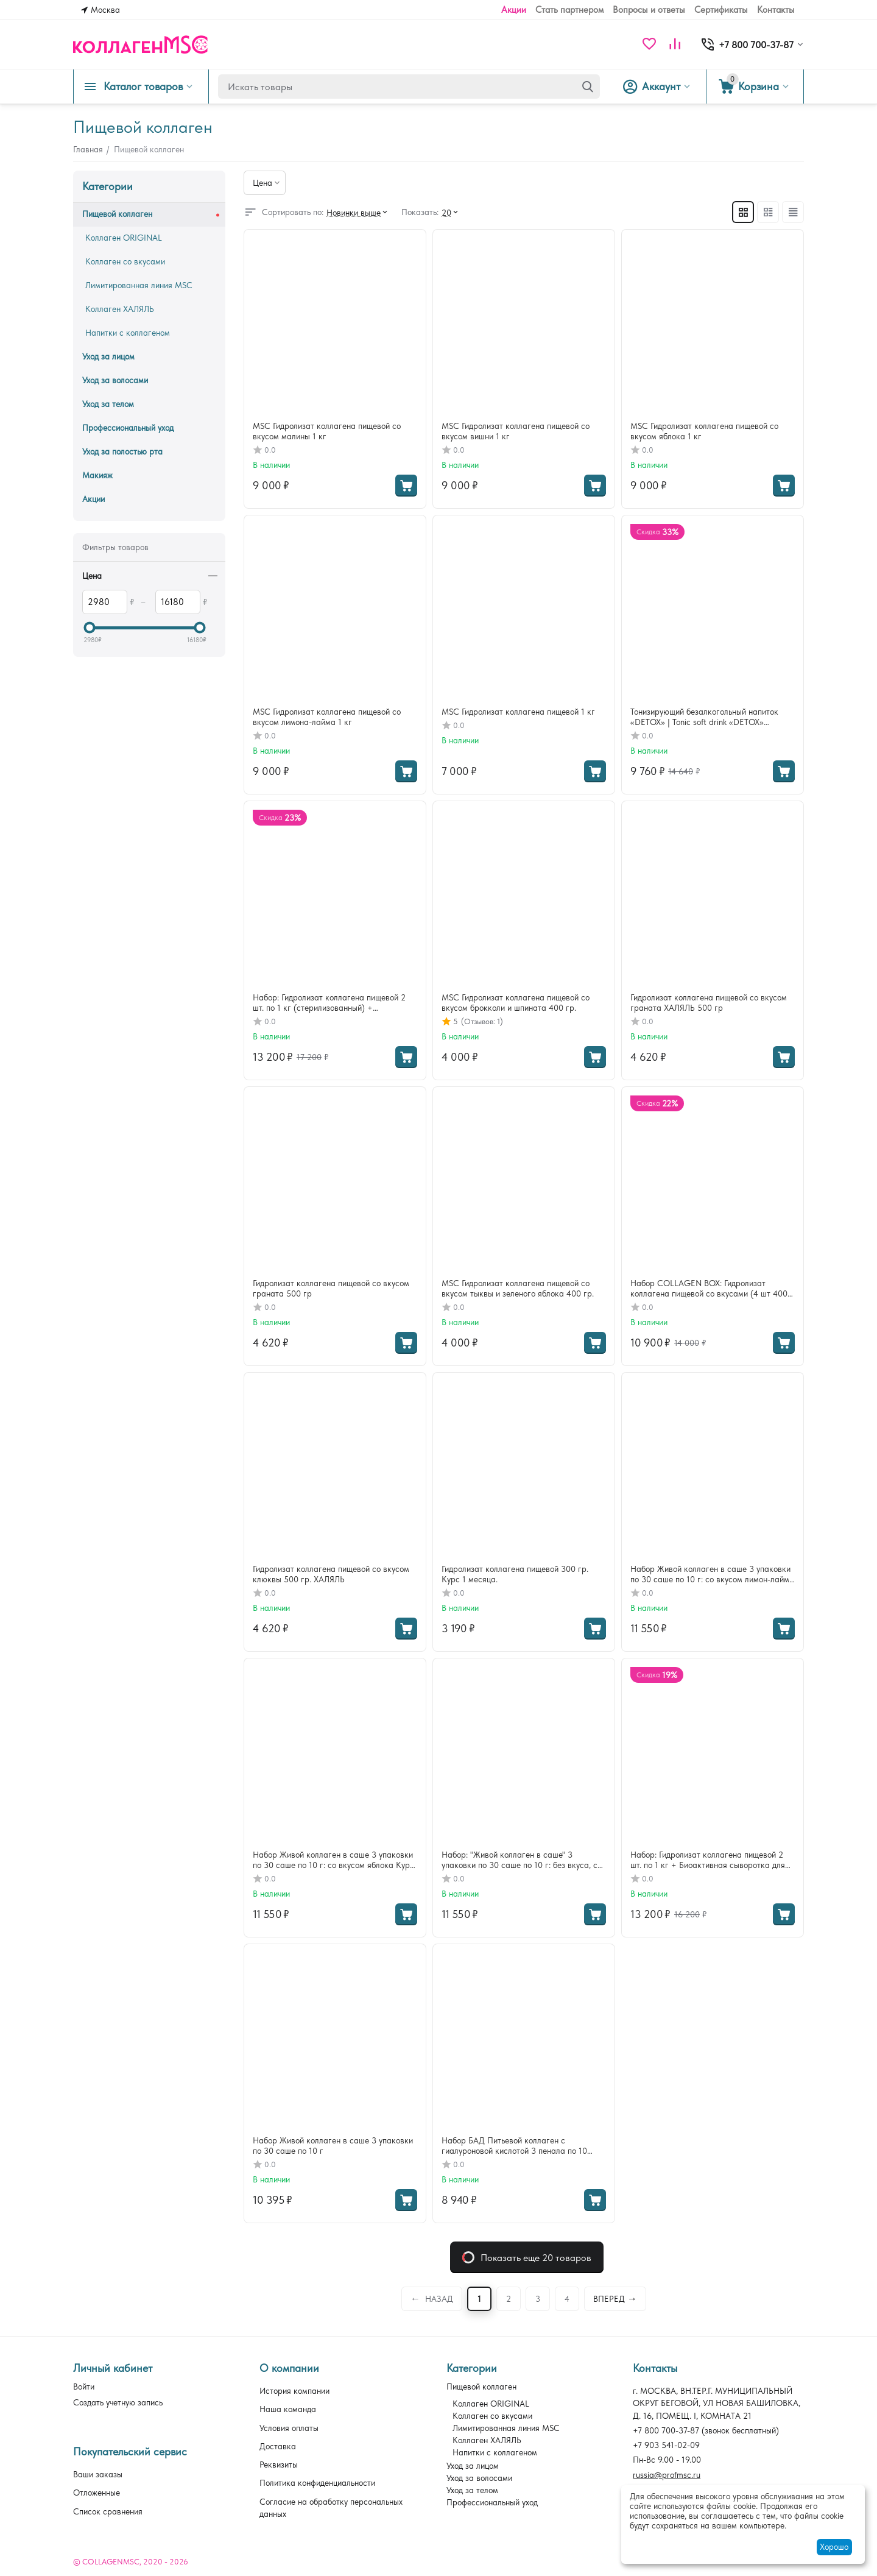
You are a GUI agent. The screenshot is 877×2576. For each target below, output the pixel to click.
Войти (83, 2386)
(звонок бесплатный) (706, 2430)
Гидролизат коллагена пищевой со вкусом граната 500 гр (331, 1288)
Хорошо (834, 2547)
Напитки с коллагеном (495, 2452)
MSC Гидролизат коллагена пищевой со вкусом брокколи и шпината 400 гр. (516, 1003)
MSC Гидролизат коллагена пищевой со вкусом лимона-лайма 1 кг (327, 717)
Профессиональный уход (492, 2502)
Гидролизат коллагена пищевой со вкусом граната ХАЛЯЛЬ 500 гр (708, 1003)
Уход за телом (472, 2490)
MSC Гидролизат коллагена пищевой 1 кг (518, 712)
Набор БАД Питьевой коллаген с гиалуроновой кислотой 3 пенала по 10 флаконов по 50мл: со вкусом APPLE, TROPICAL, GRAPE (514, 2145)
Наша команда (287, 2409)
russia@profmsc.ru (666, 2475)
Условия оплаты (289, 2428)
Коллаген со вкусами (492, 2416)
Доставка (277, 2446)
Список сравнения (108, 2511)
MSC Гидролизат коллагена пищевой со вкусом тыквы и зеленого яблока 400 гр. (518, 1288)
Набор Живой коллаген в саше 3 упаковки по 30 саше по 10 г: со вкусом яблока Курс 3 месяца (333, 1860)
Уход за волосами (479, 2478)
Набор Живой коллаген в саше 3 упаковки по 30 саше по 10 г (333, 2145)
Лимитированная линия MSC (506, 2428)
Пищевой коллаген (481, 2386)
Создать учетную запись (118, 2402)
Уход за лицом (472, 2466)
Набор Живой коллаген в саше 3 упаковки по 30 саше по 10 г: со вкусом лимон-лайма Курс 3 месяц (712, 1574)
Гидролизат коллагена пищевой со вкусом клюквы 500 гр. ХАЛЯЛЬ (331, 1574)
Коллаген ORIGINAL (491, 2403)
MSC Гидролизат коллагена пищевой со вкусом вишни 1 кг (516, 431)
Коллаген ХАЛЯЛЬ (487, 2440)
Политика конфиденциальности (317, 2483)
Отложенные (96, 2492)
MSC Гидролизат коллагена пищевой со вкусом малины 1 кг (327, 431)
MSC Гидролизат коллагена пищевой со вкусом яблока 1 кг (704, 431)
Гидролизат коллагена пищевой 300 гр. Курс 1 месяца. (515, 1574)
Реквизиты (278, 2464)
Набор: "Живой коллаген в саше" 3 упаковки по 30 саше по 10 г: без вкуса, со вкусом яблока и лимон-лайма (522, 1860)
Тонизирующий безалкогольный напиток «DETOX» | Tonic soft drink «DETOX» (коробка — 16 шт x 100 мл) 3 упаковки (704, 717)
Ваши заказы (97, 2474)
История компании (294, 2391)
